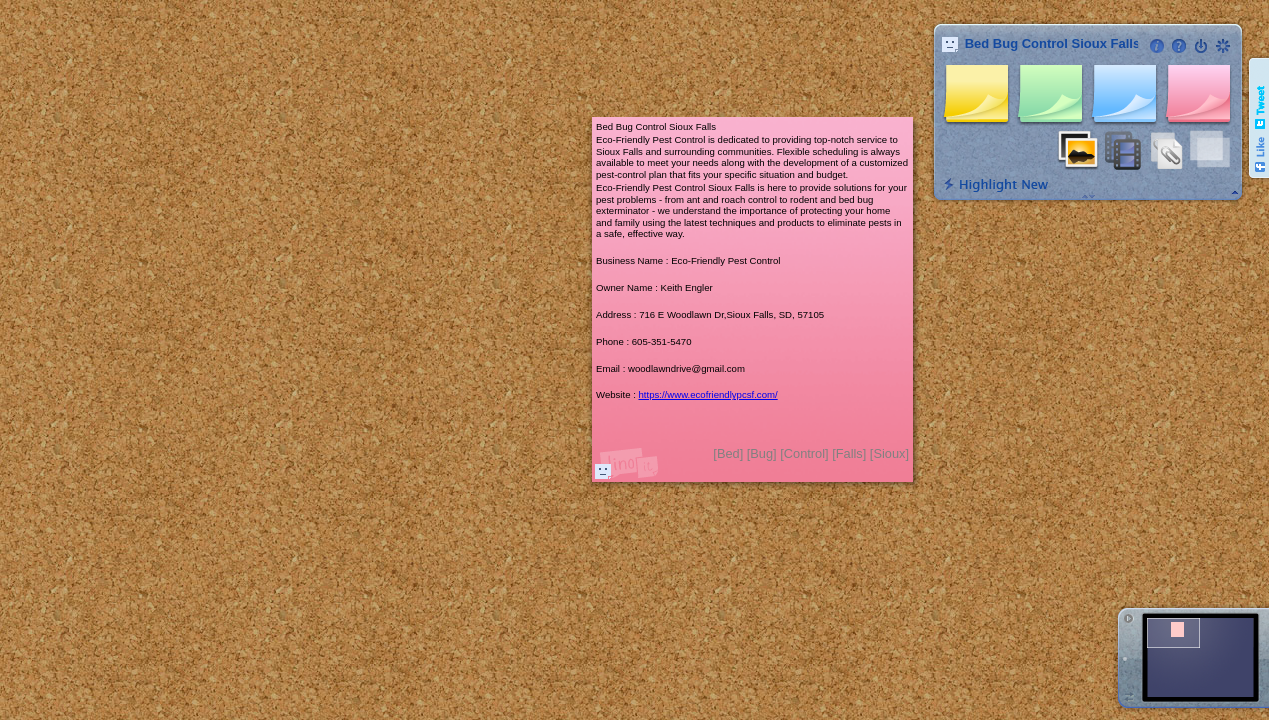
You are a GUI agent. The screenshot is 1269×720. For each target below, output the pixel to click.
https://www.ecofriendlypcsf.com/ (707, 394)
